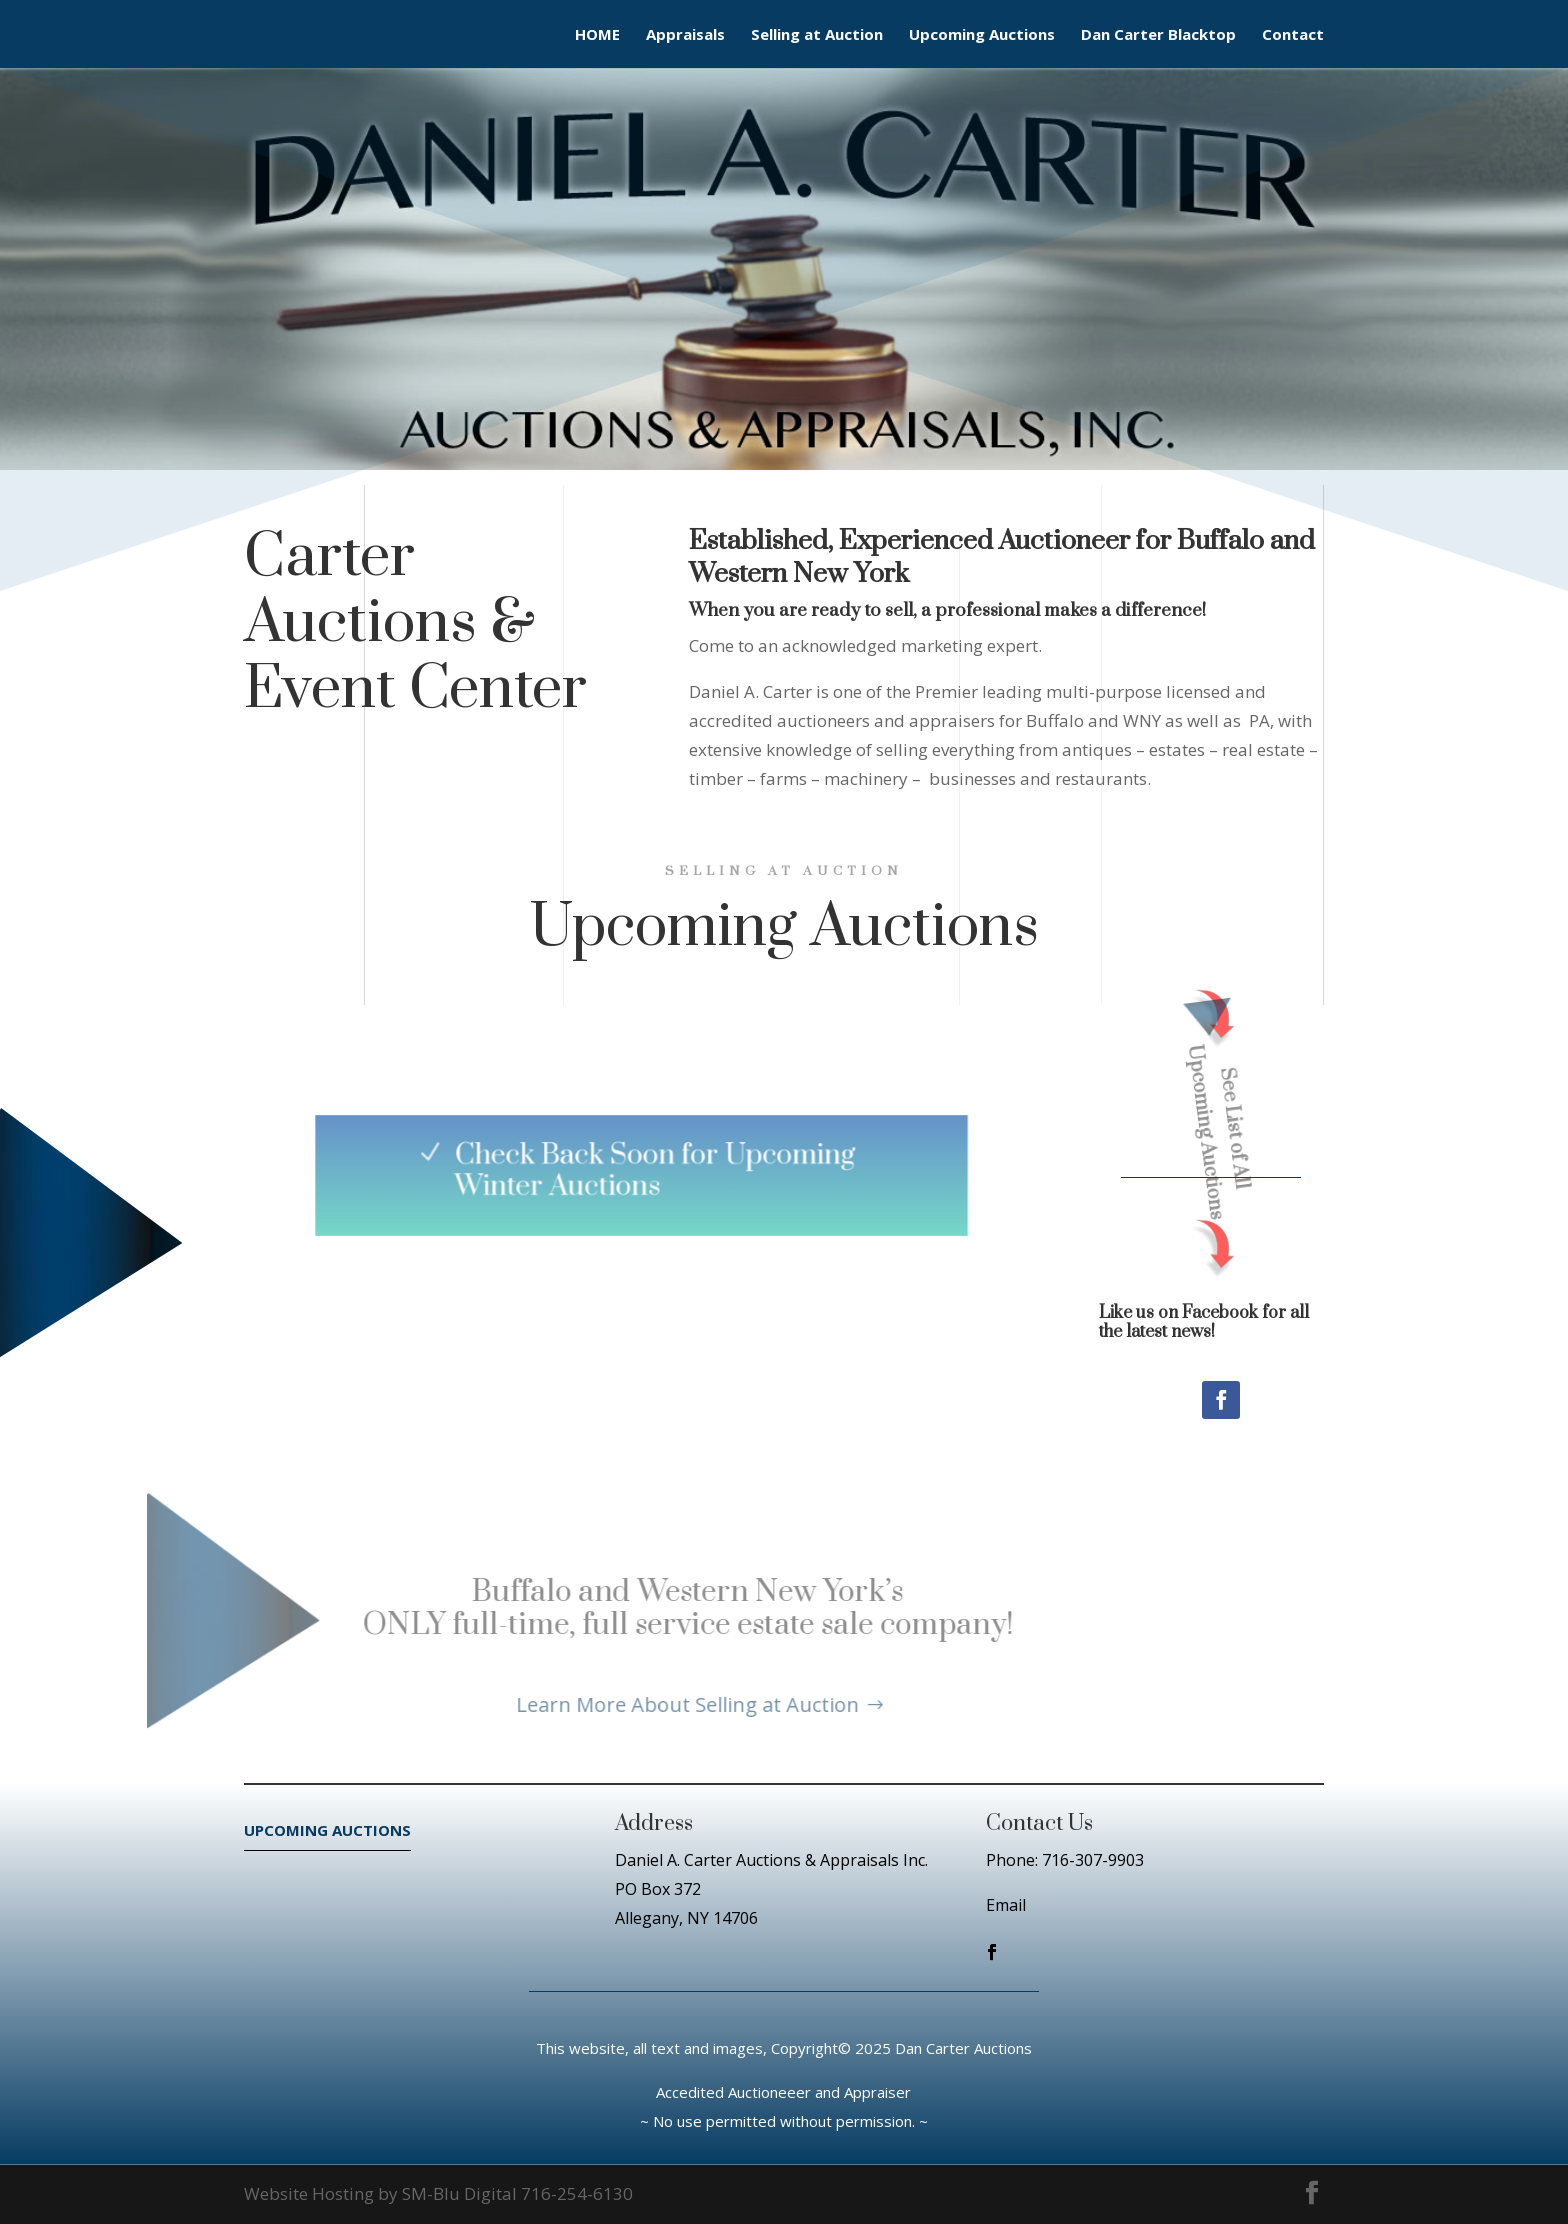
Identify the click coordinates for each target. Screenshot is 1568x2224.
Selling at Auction (817, 35)
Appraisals (685, 35)
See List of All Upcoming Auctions (1193, 1120)
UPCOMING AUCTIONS (327, 1830)
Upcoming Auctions (982, 35)
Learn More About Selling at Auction (577, 1704)
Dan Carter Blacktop (1158, 35)
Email (1006, 1905)
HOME (597, 35)
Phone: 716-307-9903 (1065, 1860)
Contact (1293, 35)
